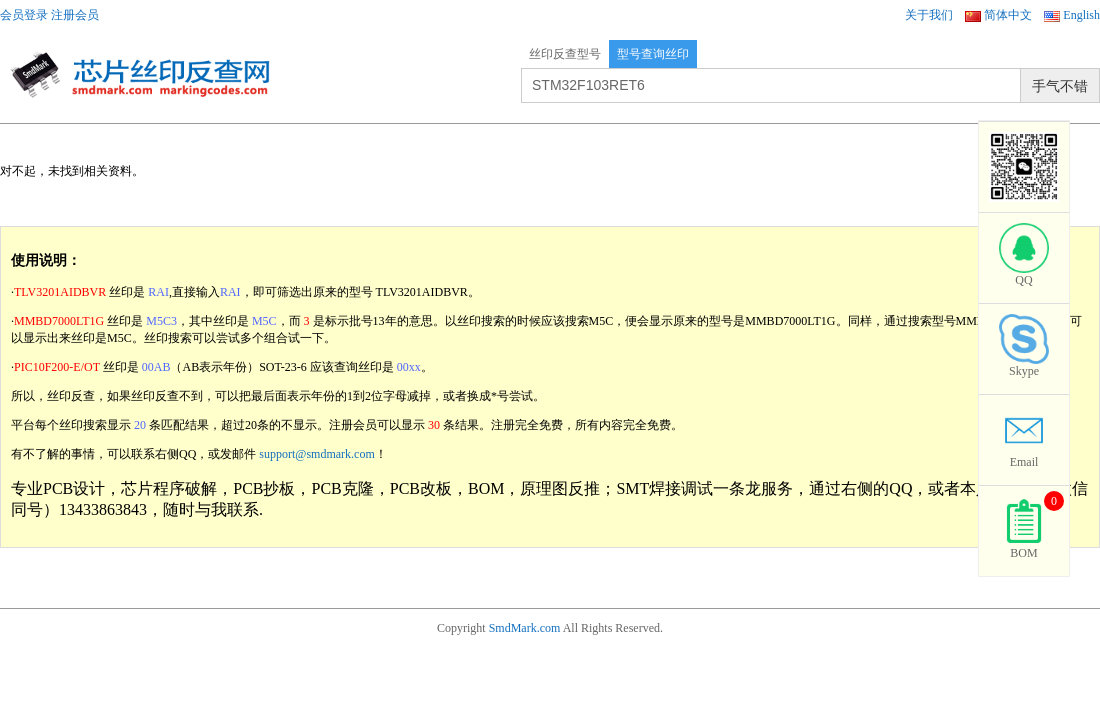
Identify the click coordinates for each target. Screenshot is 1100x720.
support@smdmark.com (316, 454)
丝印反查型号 (565, 54)
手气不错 (1060, 86)
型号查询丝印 (653, 54)
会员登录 (24, 15)
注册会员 (75, 15)
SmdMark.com (525, 628)
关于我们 (929, 15)
